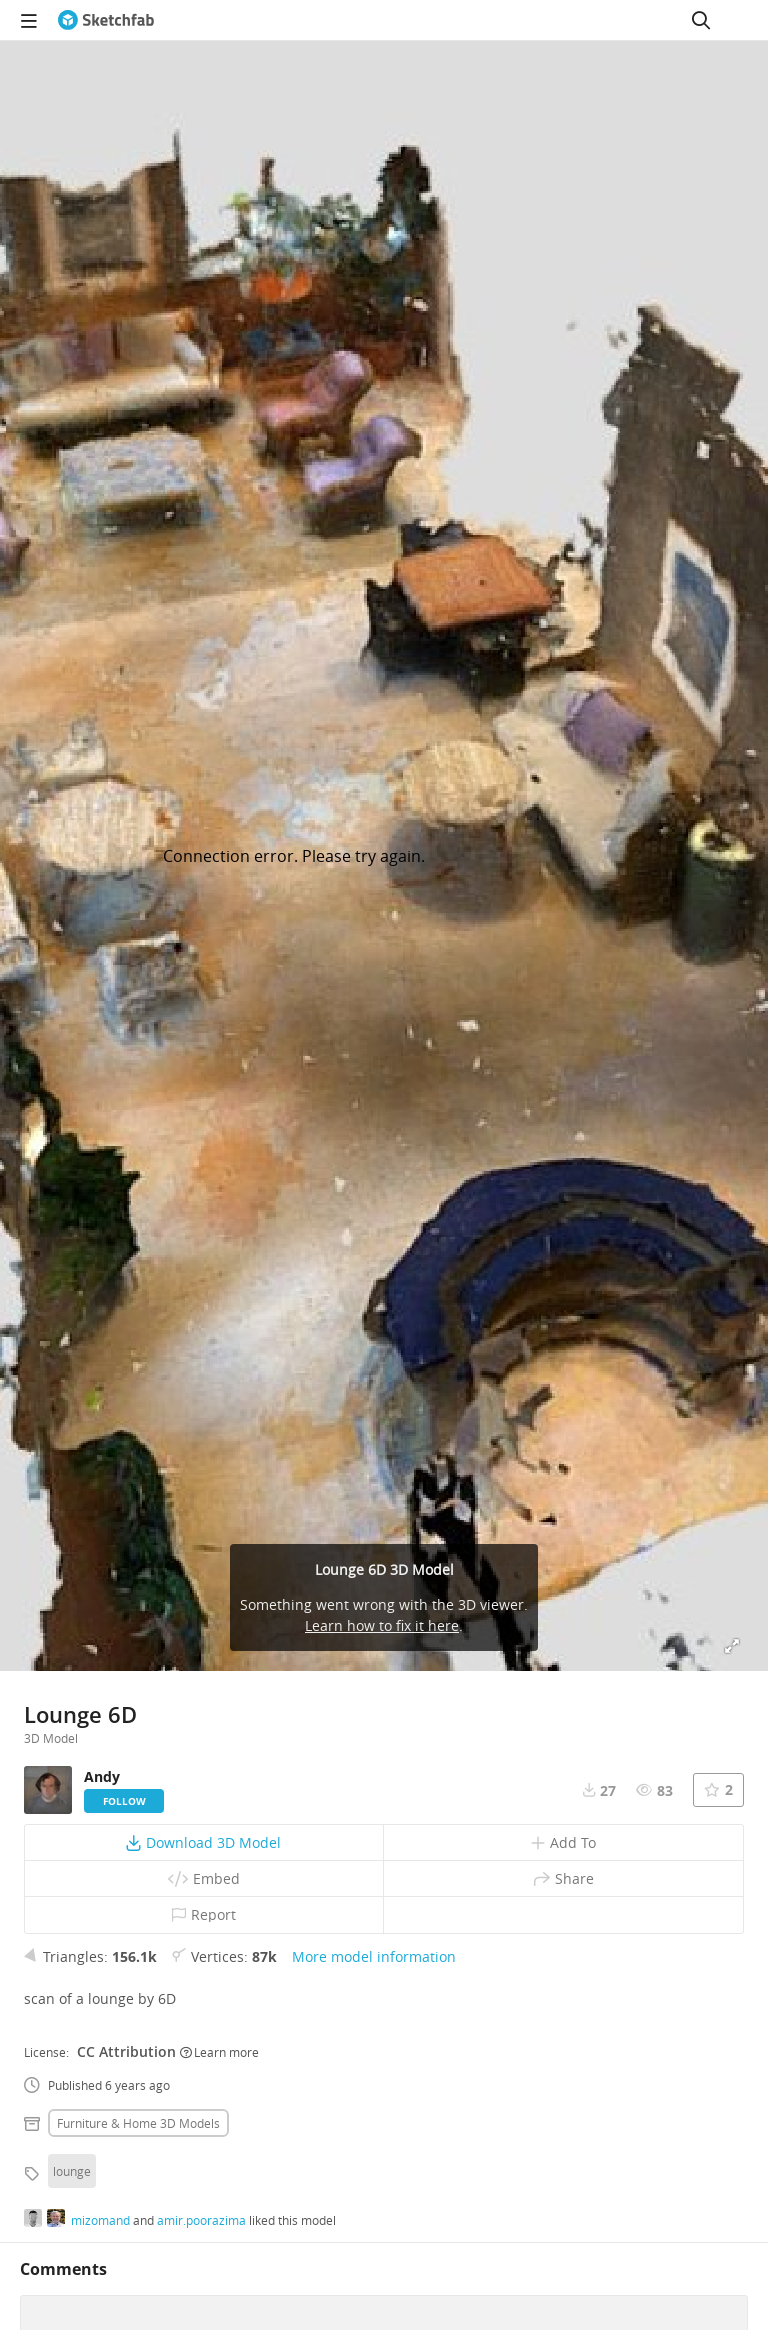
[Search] (701, 20)
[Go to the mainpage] (106, 20)
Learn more (219, 2052)
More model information (374, 1956)
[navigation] (29, 20)
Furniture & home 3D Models (138, 2123)
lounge (72, 2171)
